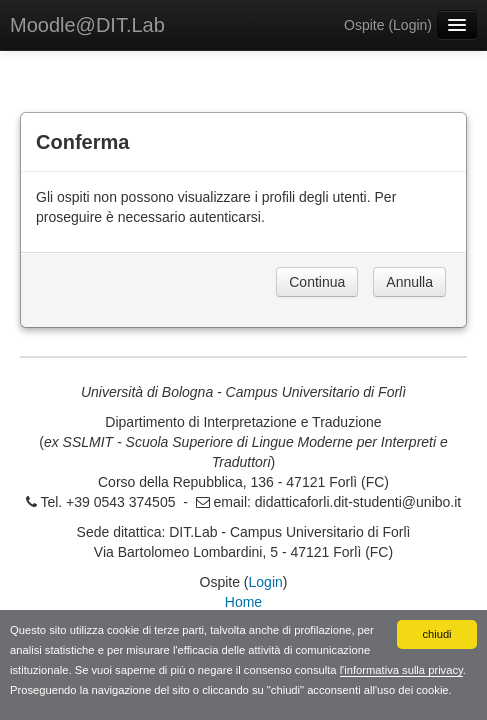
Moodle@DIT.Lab (87, 25)
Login (410, 25)
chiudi (436, 634)
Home (243, 602)
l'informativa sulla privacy (401, 670)
